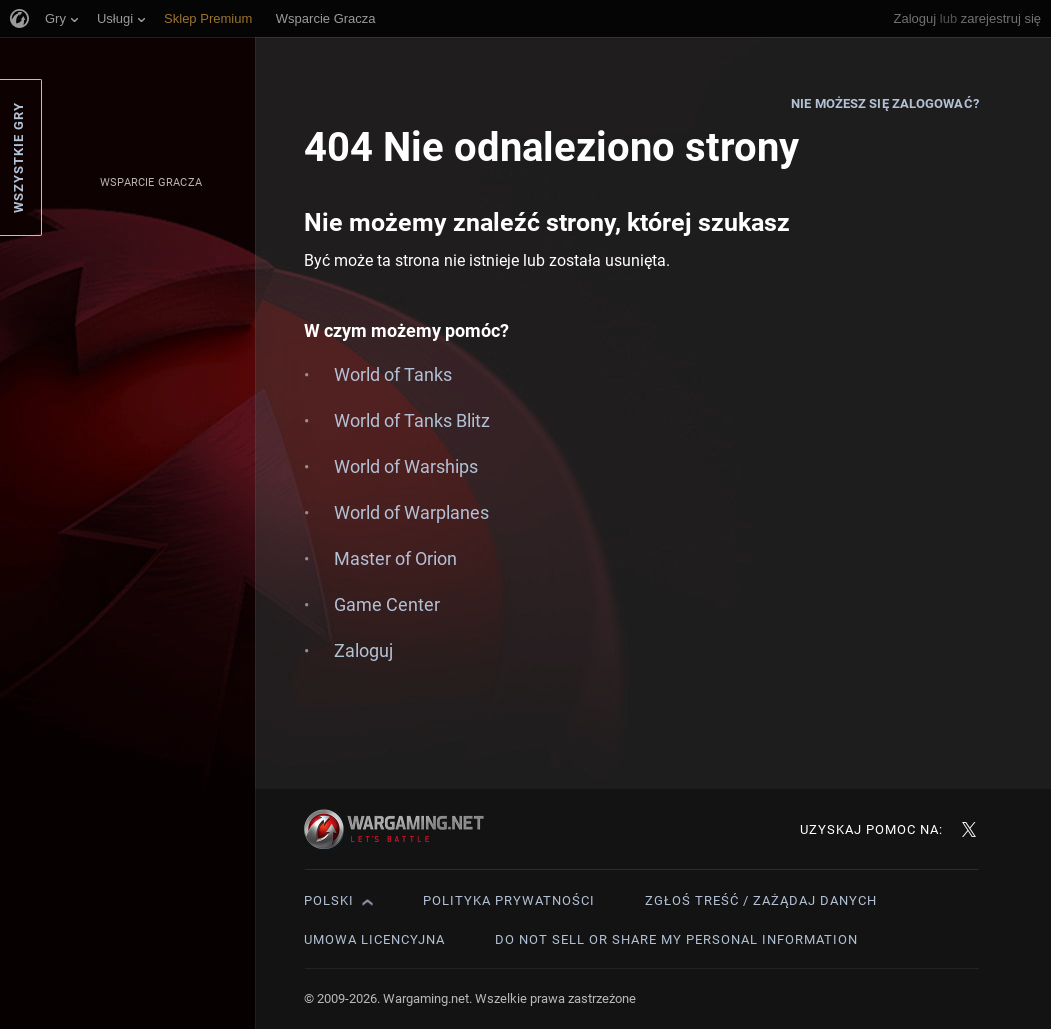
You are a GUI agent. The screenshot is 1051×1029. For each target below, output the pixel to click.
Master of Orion (395, 558)
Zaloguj (915, 18)
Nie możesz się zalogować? (885, 103)
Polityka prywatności (509, 900)
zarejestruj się (1001, 18)
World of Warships (406, 466)
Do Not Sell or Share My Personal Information (676, 939)
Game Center (387, 604)
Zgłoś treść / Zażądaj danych (761, 900)
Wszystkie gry (18, 157)
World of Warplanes (411, 512)
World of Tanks (393, 374)
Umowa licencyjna (374, 939)
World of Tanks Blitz (412, 420)
